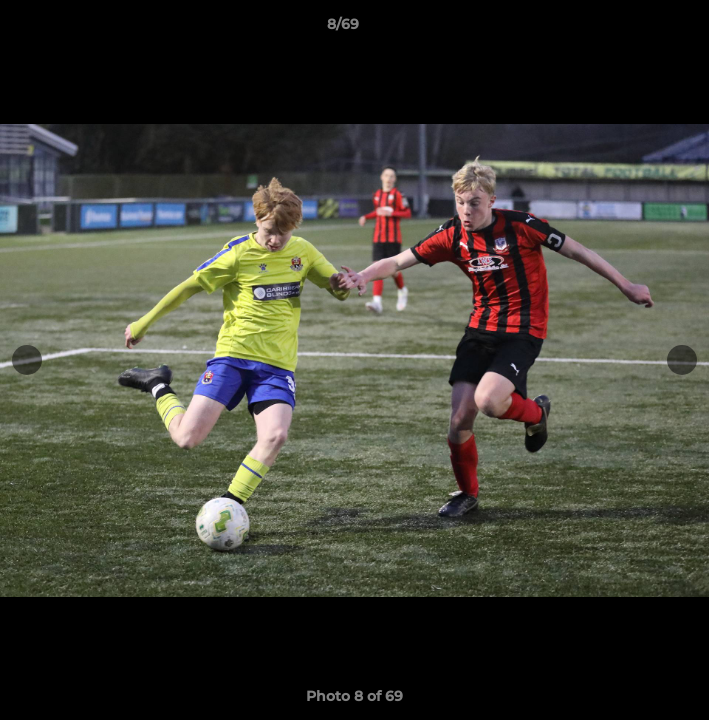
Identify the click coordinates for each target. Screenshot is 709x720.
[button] (637, 29)
